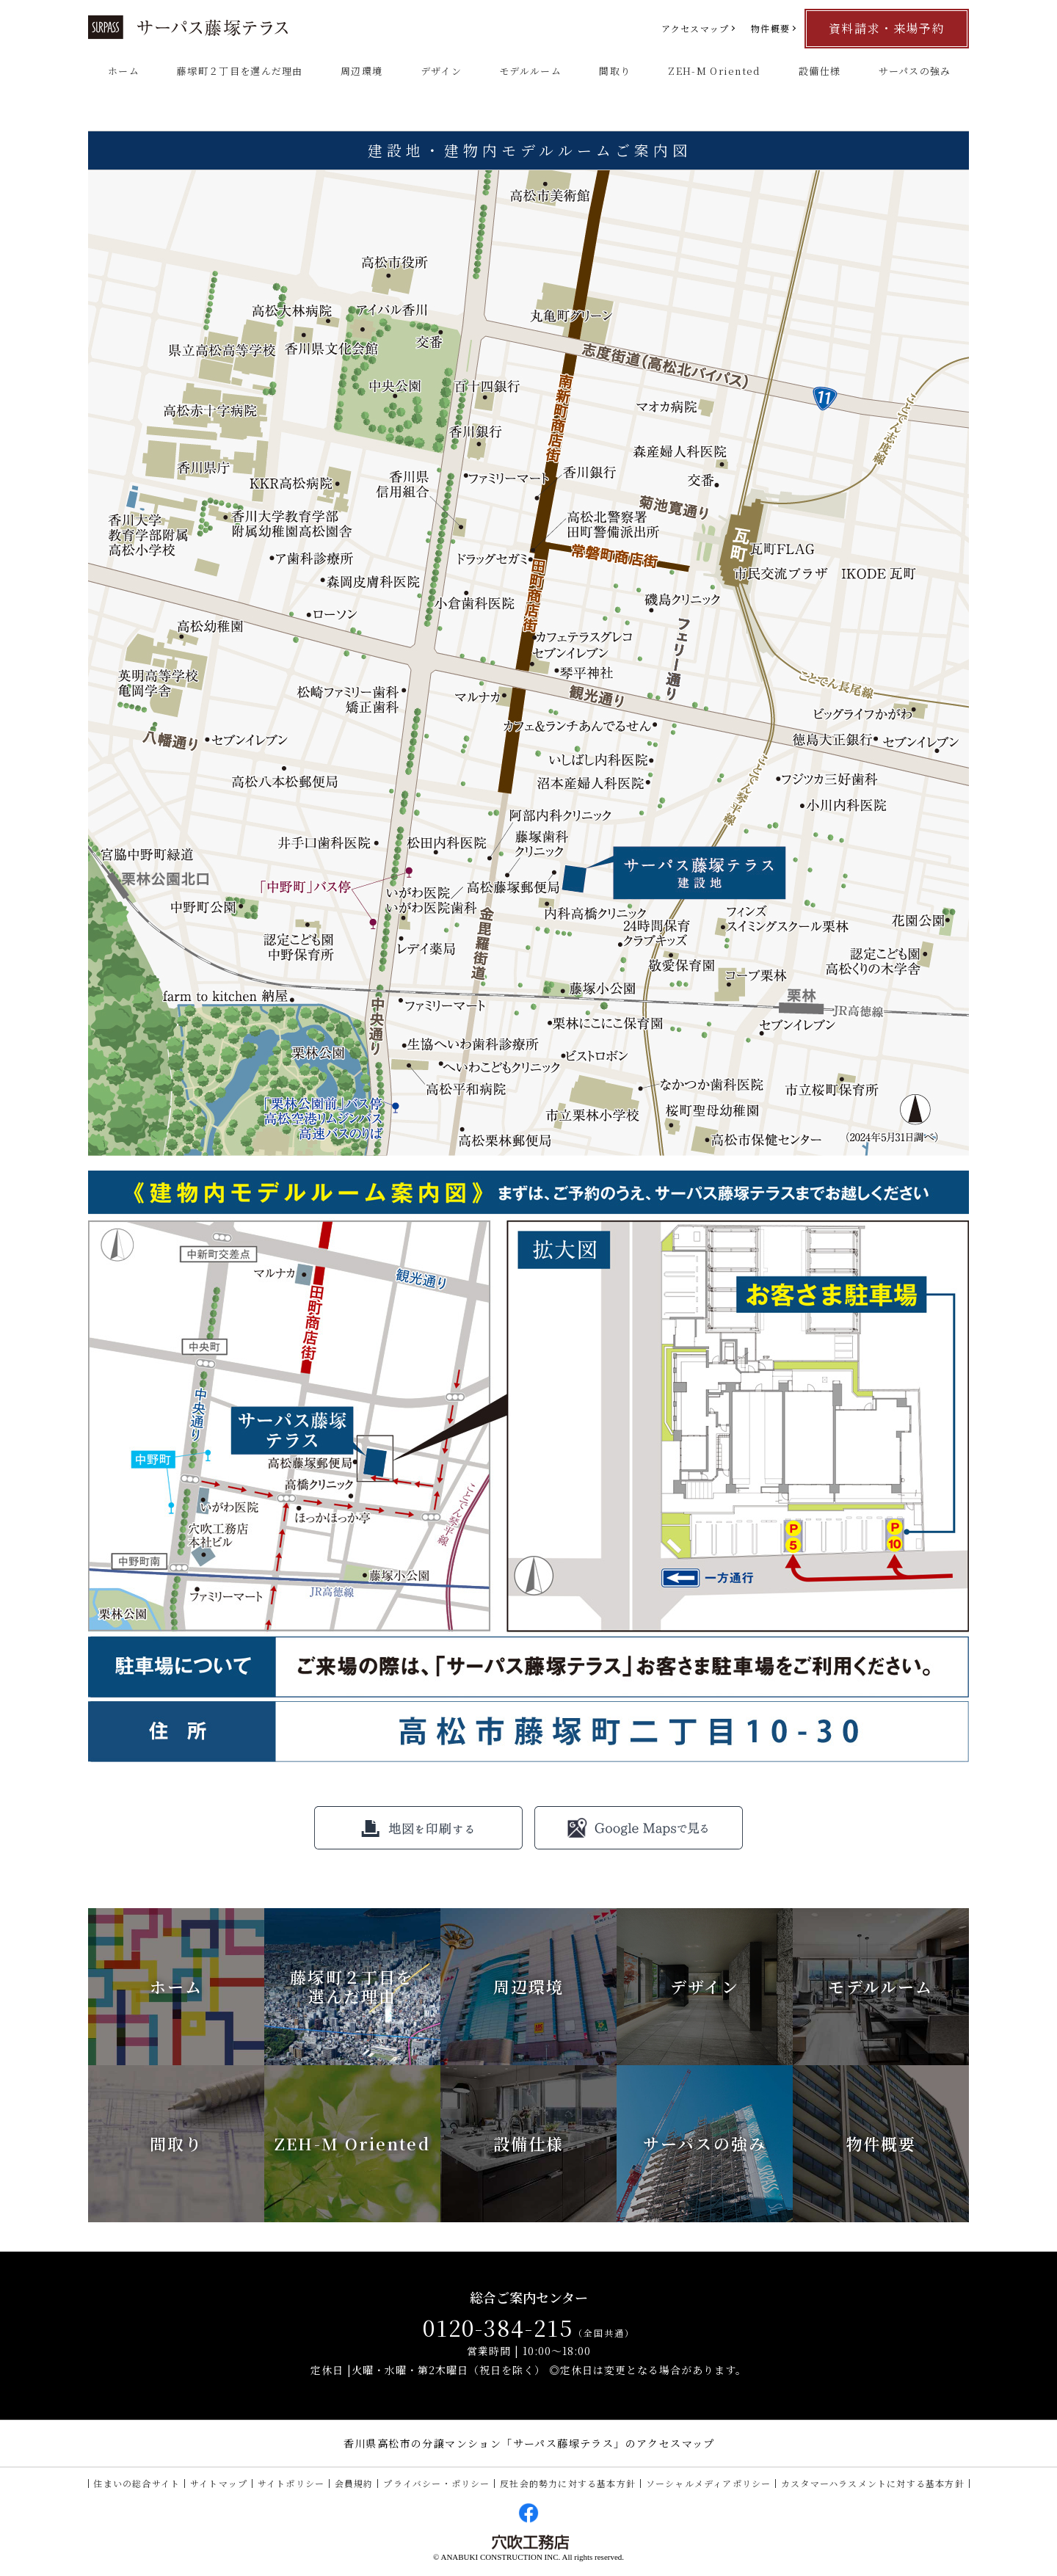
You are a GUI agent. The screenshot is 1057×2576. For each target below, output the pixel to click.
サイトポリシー (291, 2483)
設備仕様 (819, 71)
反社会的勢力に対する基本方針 (568, 2483)
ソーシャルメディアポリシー (708, 2483)
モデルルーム (530, 71)
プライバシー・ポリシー (436, 2483)
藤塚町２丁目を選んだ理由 (240, 71)
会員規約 (354, 2483)
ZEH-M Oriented (714, 71)
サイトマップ (218, 2483)
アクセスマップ (695, 28)
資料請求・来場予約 (887, 28)
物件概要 (770, 28)
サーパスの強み (915, 71)
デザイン (441, 71)
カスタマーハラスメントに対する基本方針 (873, 2483)
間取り (615, 71)
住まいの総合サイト (136, 2483)
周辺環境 (361, 71)
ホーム (123, 71)
